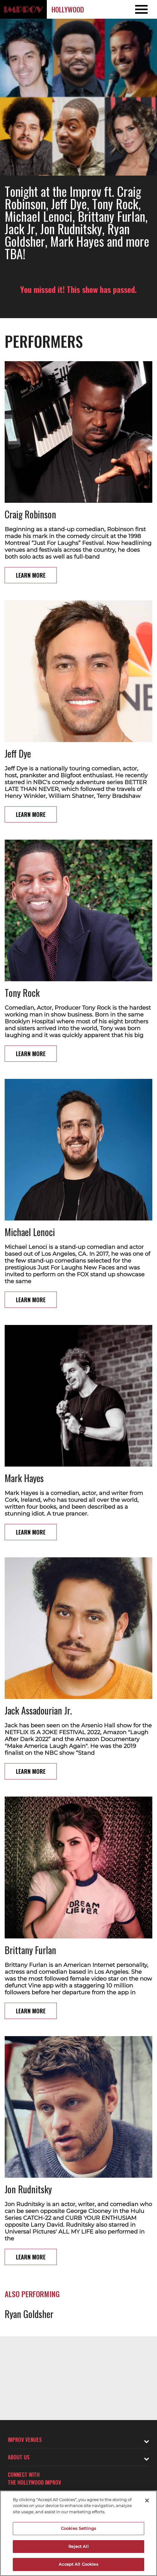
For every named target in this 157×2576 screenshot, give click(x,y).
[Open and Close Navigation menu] (141, 9)
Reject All (78, 2546)
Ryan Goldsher (29, 2314)
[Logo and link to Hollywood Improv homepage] (23, 9)
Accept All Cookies (78, 2564)
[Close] (147, 2500)
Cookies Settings (78, 2528)
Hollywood (68, 9)
